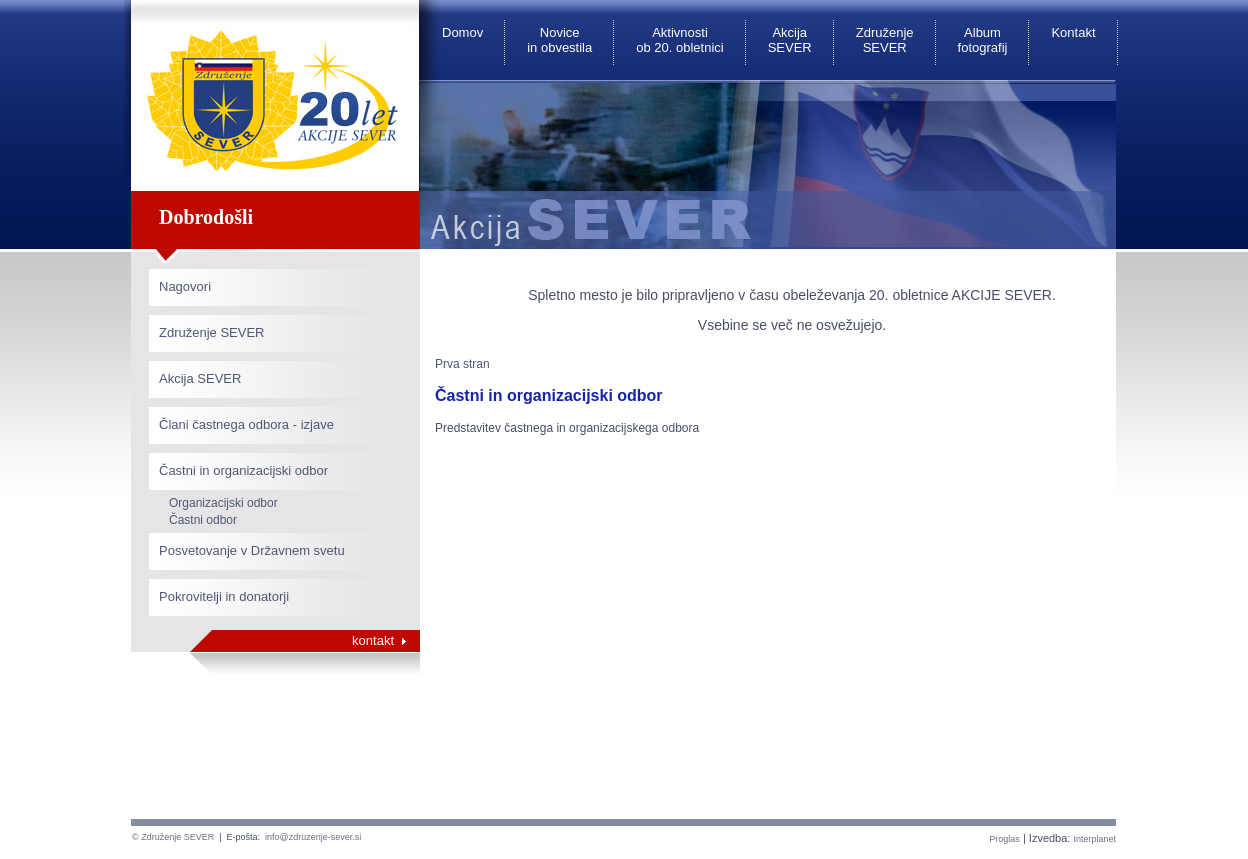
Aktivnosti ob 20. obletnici (679, 40)
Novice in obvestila (559, 40)
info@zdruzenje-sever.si (313, 837)
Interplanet (1094, 839)
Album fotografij (983, 40)
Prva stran (462, 364)
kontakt (373, 640)
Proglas (1004, 839)
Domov (462, 32)
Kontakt (1073, 32)
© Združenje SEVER (173, 837)
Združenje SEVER (885, 40)
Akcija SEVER (790, 40)
